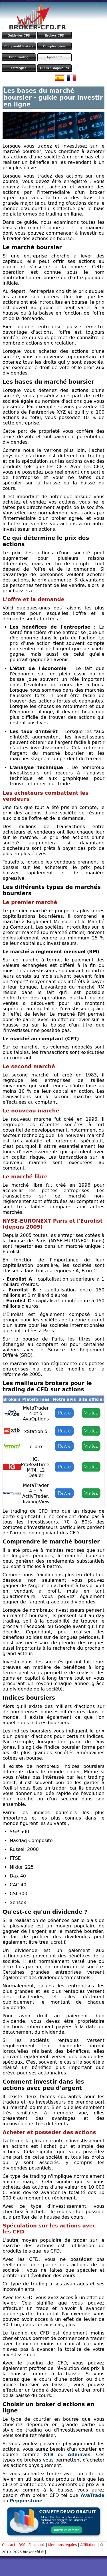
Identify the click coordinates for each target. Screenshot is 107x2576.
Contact (8, 2545)
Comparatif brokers (18, 46)
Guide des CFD (19, 35)
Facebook (37, 2545)
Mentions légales (62, 2545)
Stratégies (18, 68)
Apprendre (54, 57)
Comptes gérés (54, 46)
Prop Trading (19, 57)
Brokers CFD (54, 35)
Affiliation (88, 2545)
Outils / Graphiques (54, 68)
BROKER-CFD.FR (37, 27)
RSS (22, 2545)
